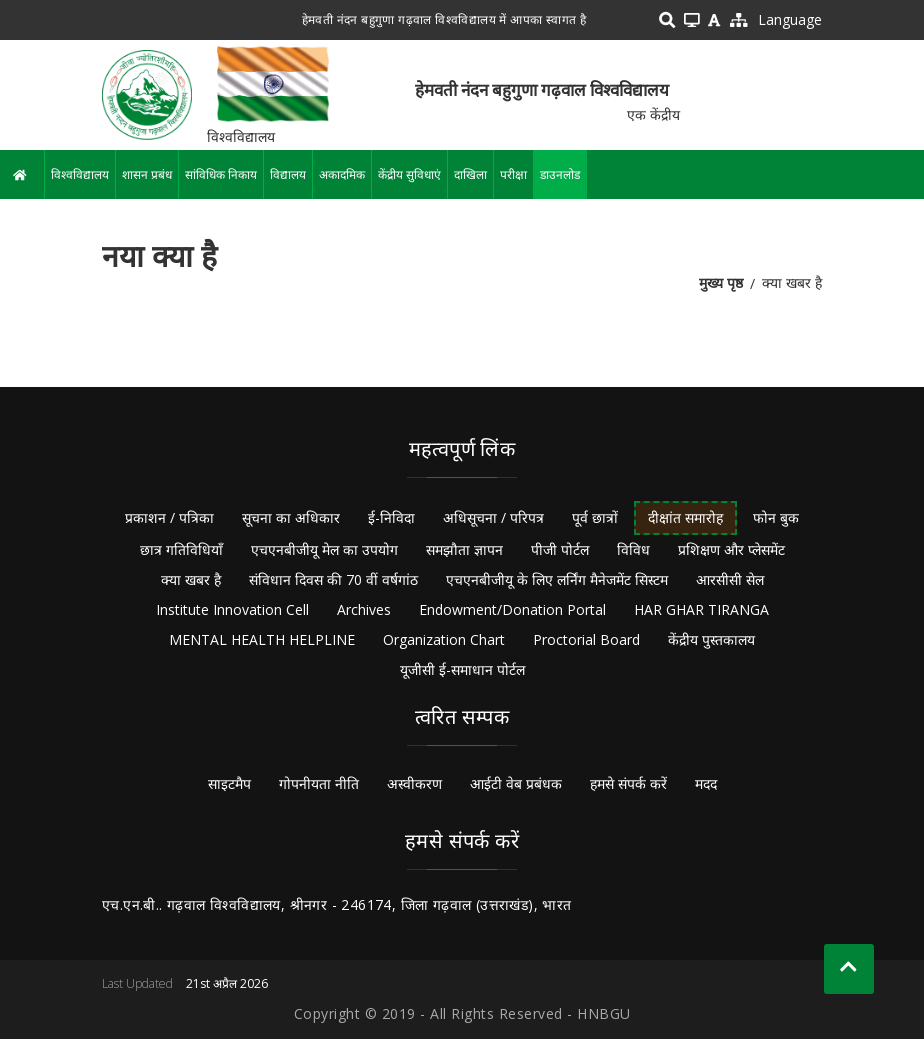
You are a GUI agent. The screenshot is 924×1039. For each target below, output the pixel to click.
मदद (706, 783)
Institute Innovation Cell (232, 609)
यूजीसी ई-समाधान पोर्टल (462, 669)
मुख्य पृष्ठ (721, 282)
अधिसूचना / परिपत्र (493, 517)
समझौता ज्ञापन (464, 549)
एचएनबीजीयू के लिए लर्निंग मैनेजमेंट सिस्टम (557, 579)
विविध (633, 549)
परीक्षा (513, 174)
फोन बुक (776, 517)
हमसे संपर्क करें (628, 783)
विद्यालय (288, 174)
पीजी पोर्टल (560, 549)
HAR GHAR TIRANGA (701, 609)
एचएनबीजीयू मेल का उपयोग (324, 549)
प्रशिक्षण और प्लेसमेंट (731, 549)
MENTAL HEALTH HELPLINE (262, 639)
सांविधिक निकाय (221, 174)
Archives (364, 609)
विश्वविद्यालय (80, 174)
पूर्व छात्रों (595, 517)
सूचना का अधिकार (291, 517)
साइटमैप (229, 783)
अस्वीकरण (414, 783)
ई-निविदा (391, 517)
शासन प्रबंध (147, 174)
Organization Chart (444, 639)
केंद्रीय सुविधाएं (409, 174)
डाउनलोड (560, 174)
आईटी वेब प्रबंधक (516, 783)
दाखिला (470, 174)
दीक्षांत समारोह (685, 517)
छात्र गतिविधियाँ (181, 549)
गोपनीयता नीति (319, 783)
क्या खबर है (191, 579)
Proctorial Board (586, 639)
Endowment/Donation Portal (512, 609)
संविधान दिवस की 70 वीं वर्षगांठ (333, 579)
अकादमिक (342, 174)
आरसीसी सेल (730, 579)
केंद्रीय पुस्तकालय (711, 639)
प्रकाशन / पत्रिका (169, 517)
